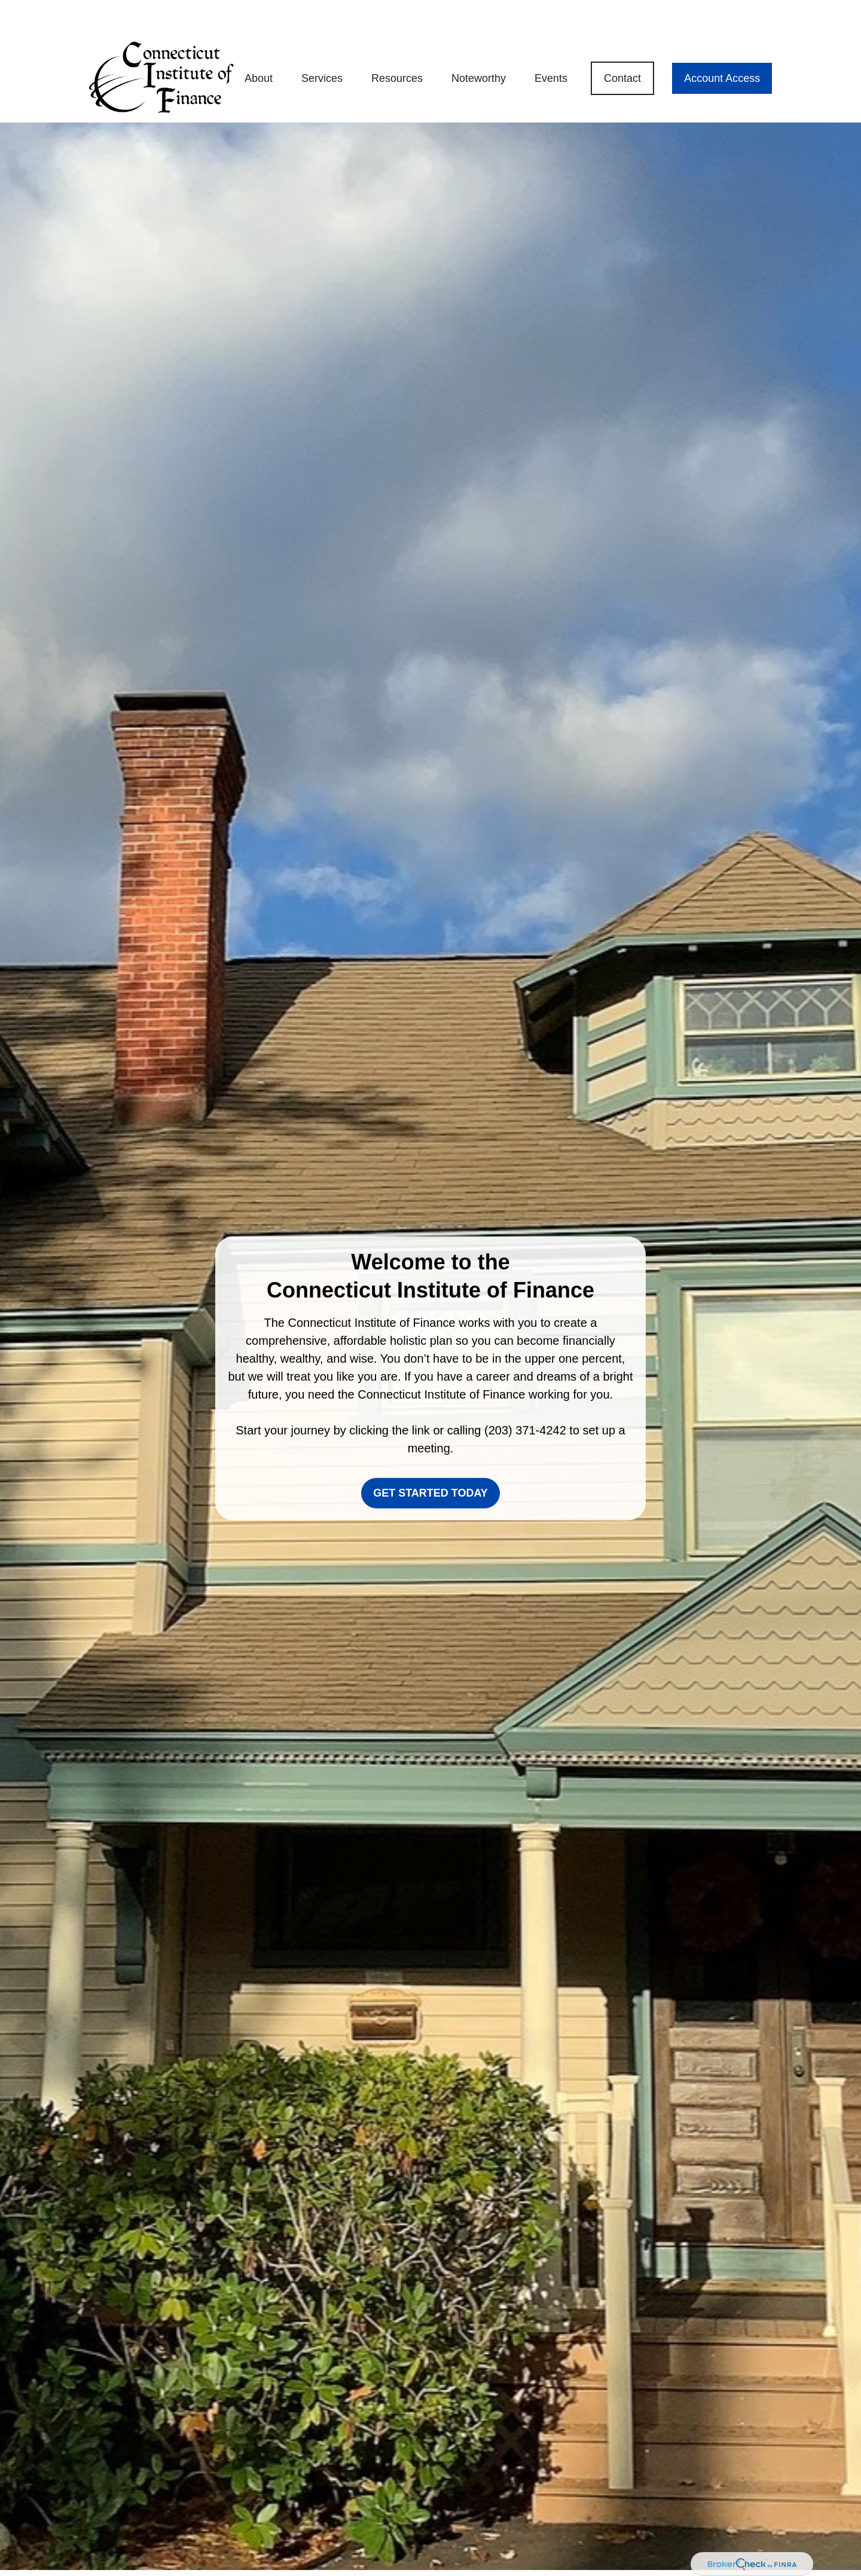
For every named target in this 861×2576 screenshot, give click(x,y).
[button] (258, 44)
